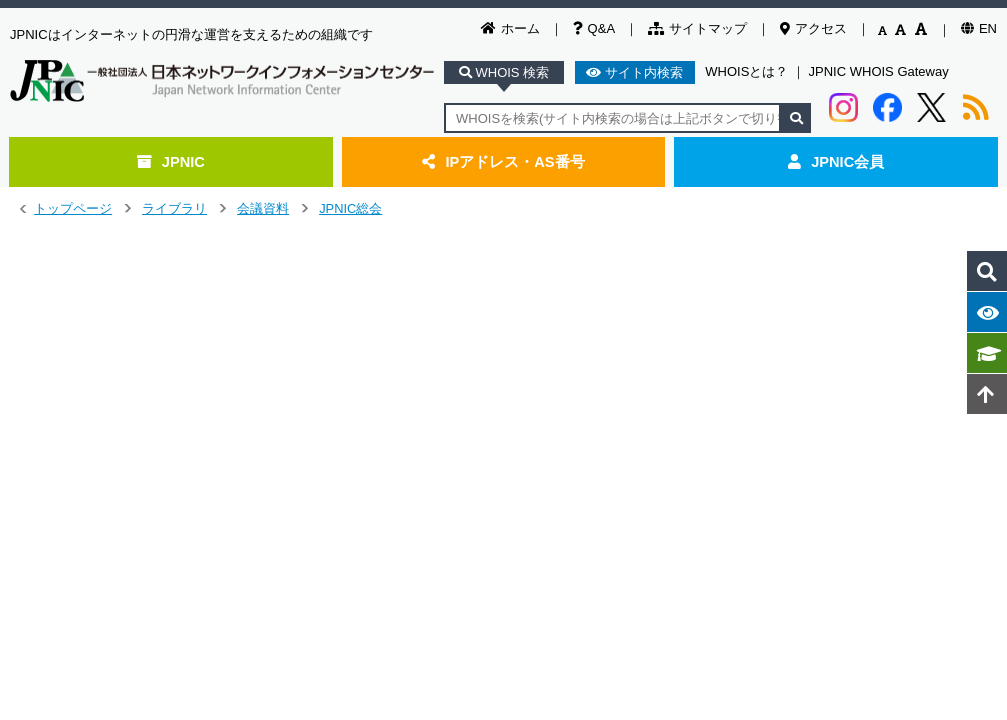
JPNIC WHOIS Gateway (879, 71)
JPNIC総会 (350, 208)
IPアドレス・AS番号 (503, 162)
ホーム (510, 28)
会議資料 (263, 208)
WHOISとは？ (746, 71)
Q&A (594, 28)
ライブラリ (174, 208)
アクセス (813, 28)
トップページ (73, 208)
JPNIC (171, 162)
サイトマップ (697, 28)
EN (979, 28)
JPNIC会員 (836, 162)
